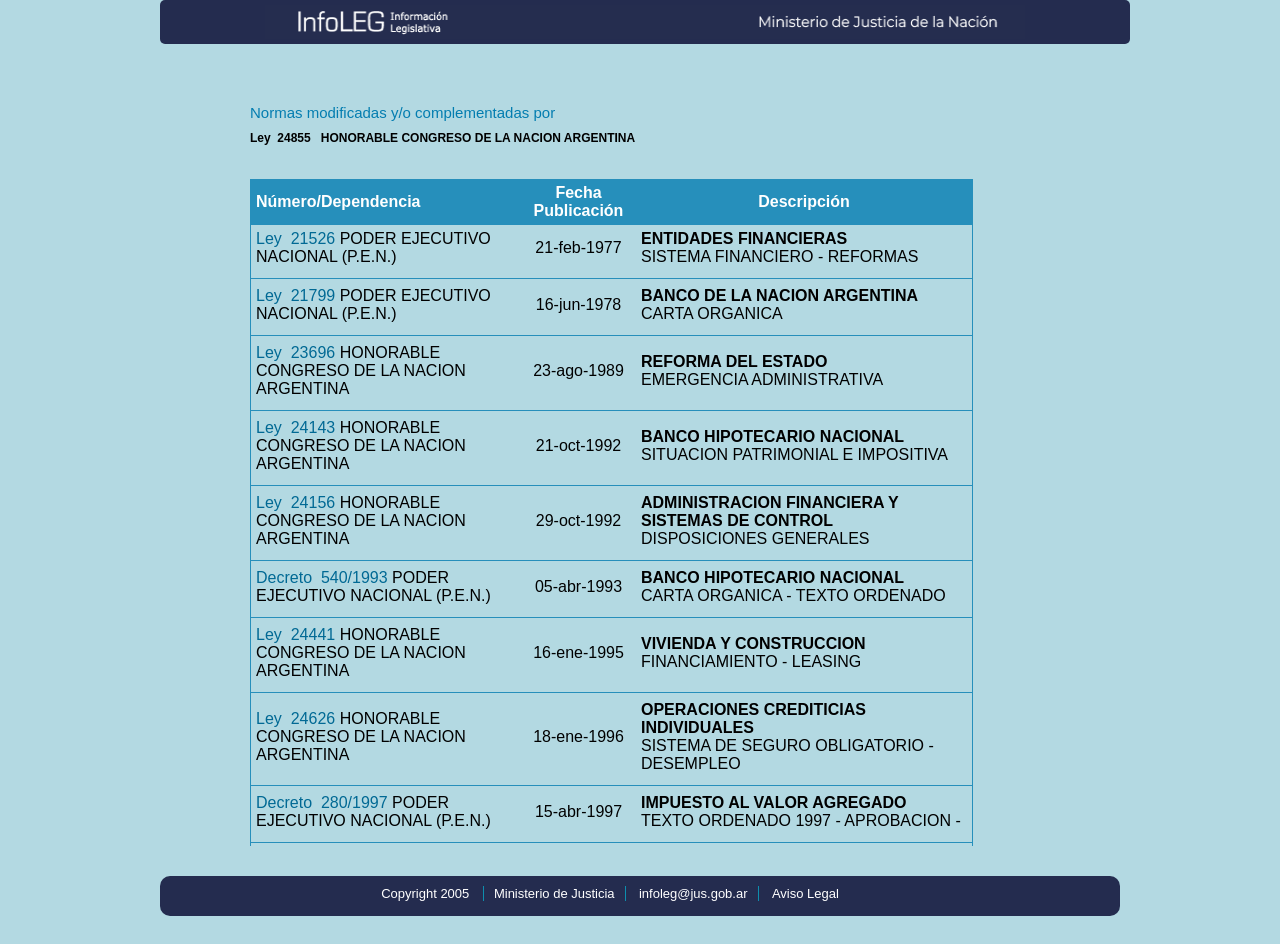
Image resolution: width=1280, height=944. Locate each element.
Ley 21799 (295, 295)
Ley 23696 (295, 352)
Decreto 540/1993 (322, 577)
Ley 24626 (295, 718)
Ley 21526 (295, 238)
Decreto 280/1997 (322, 802)
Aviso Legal (805, 893)
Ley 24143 (295, 427)
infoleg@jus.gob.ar (693, 893)
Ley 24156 (295, 502)
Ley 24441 (295, 634)
